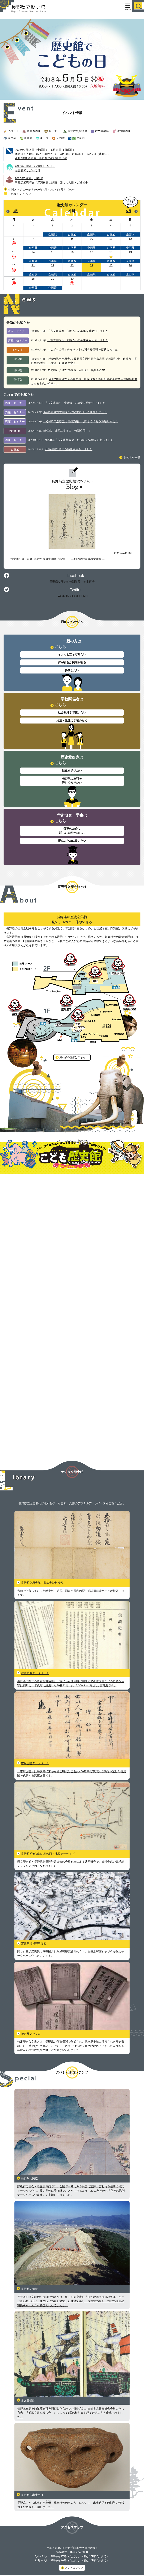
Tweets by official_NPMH (72, 595)
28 (33, 283)
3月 (15, 211)
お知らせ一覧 (132, 457)
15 (52, 256)
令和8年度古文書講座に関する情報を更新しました (75, 412)
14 (33, 256)
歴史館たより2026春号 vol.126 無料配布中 (76, 370)
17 (91, 256)
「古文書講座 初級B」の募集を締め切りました (77, 340)
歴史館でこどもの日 (35, 168)
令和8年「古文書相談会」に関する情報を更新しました (79, 439)
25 (111, 270)
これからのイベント (21, 193)
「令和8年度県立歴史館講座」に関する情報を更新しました (80, 421)
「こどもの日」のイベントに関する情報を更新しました (82, 349)
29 (52, 283)
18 (111, 256)
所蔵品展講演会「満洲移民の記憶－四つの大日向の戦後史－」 (54, 180)
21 (33, 270)
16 (72, 256)
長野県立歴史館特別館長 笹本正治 (72, 581)
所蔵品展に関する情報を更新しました (68, 449)
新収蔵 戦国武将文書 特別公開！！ (67, 430)
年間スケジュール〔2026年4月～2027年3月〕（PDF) (41, 189)
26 (130, 270)
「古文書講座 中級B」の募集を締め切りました (75, 402)
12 (130, 243)
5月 (128, 211)
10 (91, 243)
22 (52, 270)
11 (111, 243)
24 (91, 270)
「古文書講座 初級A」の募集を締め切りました (77, 330)
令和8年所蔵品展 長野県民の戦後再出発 (62, 154)
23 (72, 270)
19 (130, 256)
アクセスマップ (74, 2567)
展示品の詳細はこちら (72, 1057)
